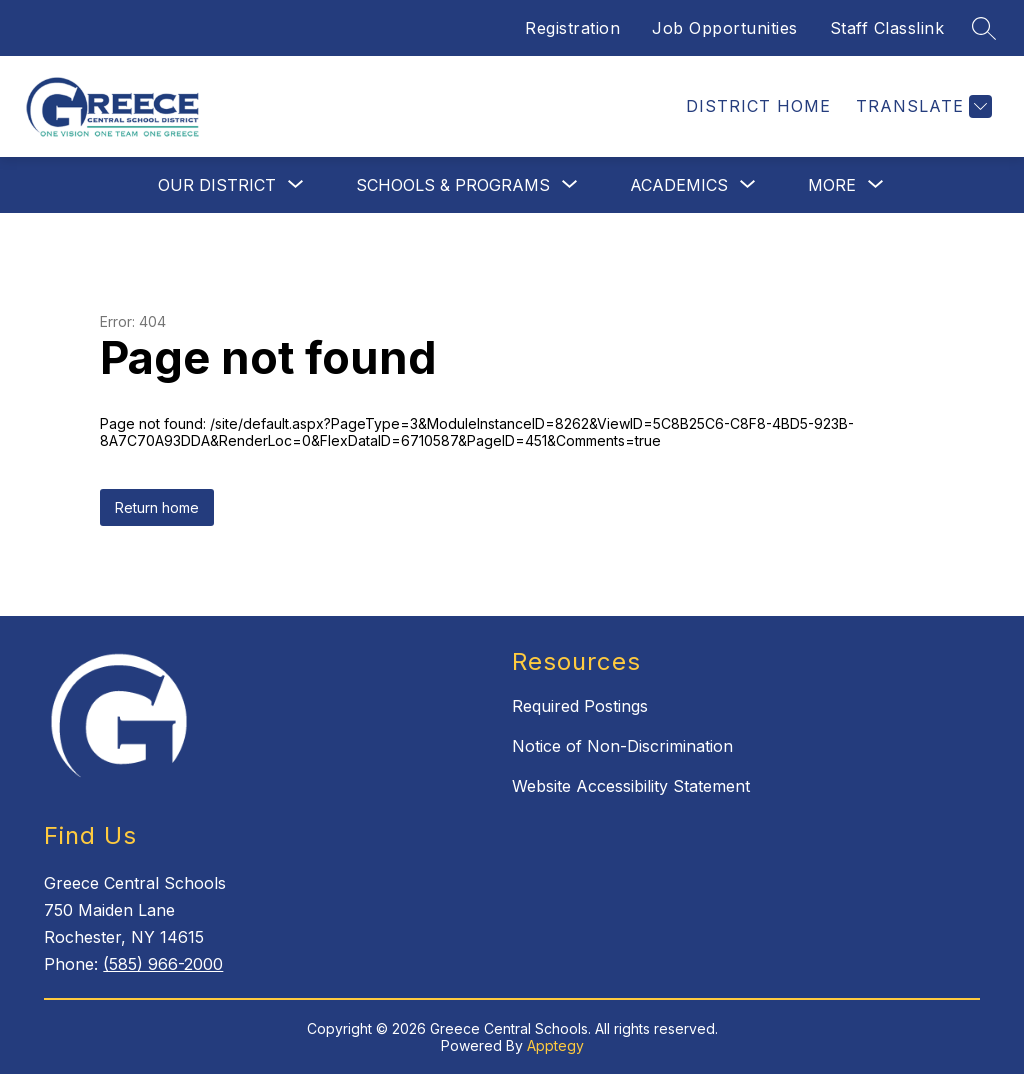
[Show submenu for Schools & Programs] (453, 185)
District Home (758, 106)
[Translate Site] (921, 106)
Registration (572, 28)
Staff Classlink (887, 28)
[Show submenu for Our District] (217, 185)
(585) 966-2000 (163, 964)
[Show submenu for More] (832, 185)
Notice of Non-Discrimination (622, 746)
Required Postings (580, 706)
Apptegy (555, 1045)
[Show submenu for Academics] (679, 185)
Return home (157, 507)
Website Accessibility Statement (631, 786)
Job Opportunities (725, 28)
